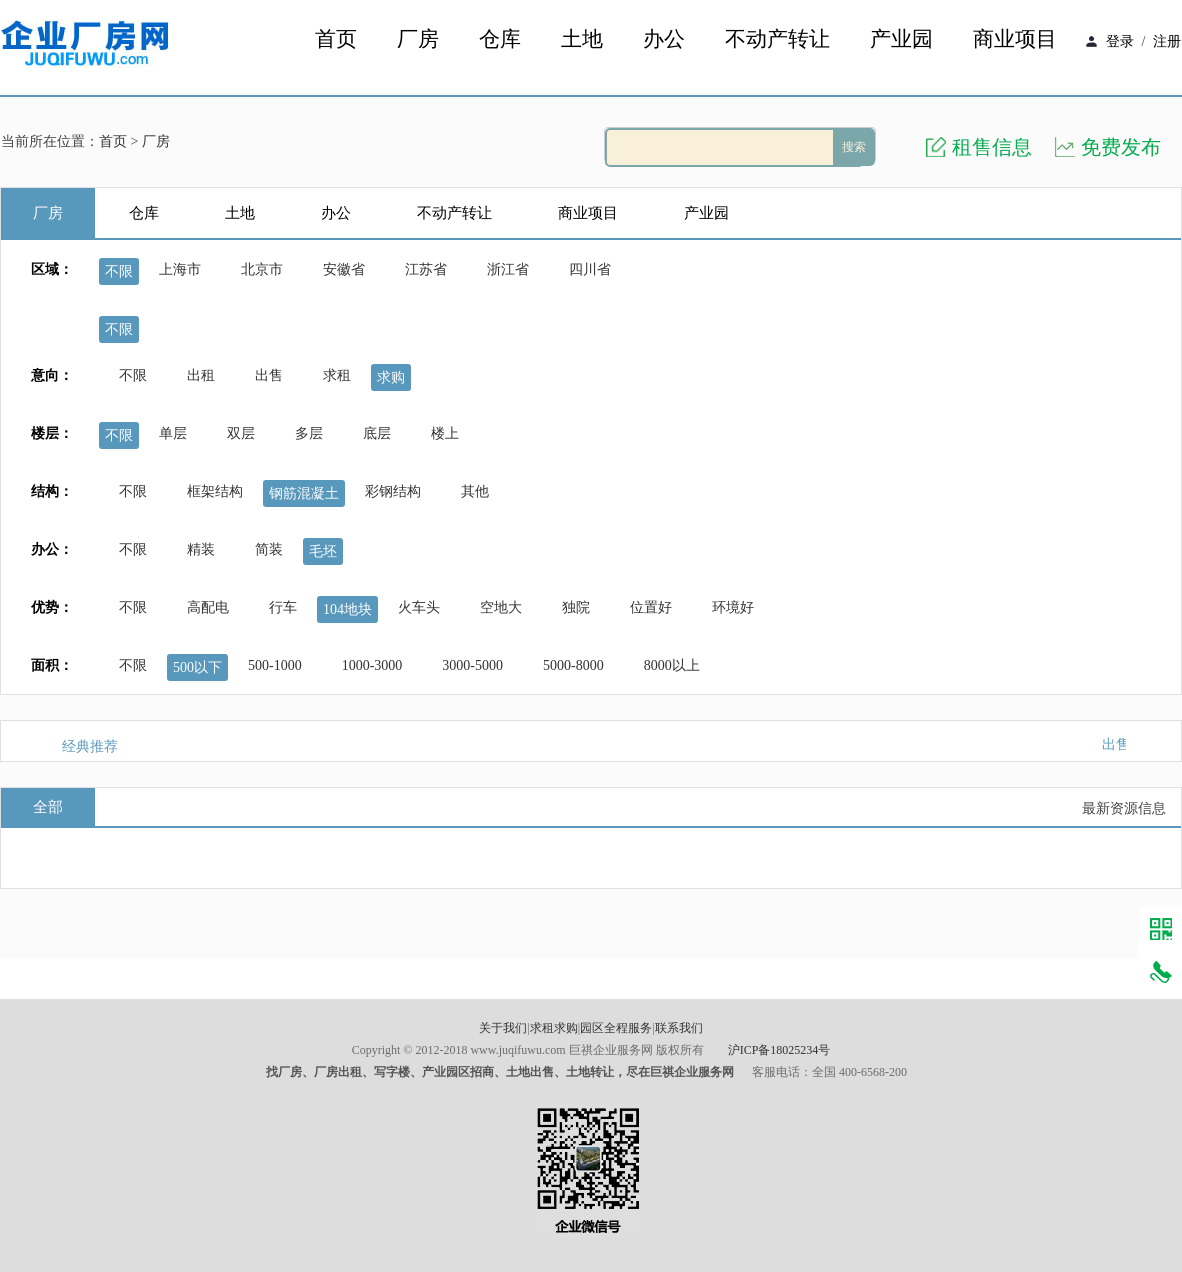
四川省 (590, 269)
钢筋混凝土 (304, 493)
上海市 (180, 269)
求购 (391, 377)
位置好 (651, 607)
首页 (336, 39)
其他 (475, 491)
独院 (576, 607)
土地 (582, 39)
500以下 (197, 667)
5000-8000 (573, 665)
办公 (664, 39)
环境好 (733, 607)
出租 (201, 375)
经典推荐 (90, 746)
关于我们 (503, 1028)
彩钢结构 (393, 491)
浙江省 (508, 269)
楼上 (445, 433)
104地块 (347, 609)
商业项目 (1015, 39)
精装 (201, 549)
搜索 (854, 147)
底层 (377, 433)
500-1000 (275, 665)
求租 (337, 375)
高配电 (208, 607)
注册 (1167, 41)
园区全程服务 (616, 1028)
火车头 (419, 607)
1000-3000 (372, 665)
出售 (269, 375)
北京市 (262, 269)
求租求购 (554, 1028)
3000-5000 (472, 665)
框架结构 (215, 491)
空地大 (501, 607)
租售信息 (992, 147)
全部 (48, 807)
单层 (173, 433)
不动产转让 (777, 39)
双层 (241, 433)
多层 (309, 433)
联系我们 (679, 1028)
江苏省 (426, 269)
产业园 (901, 39)
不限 (119, 271)
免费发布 (1121, 147)
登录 (1120, 41)
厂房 (418, 39)
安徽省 (344, 269)
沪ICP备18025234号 (779, 1050)
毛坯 (323, 551)
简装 (269, 549)
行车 (283, 607)
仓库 (500, 39)
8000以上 (672, 665)
